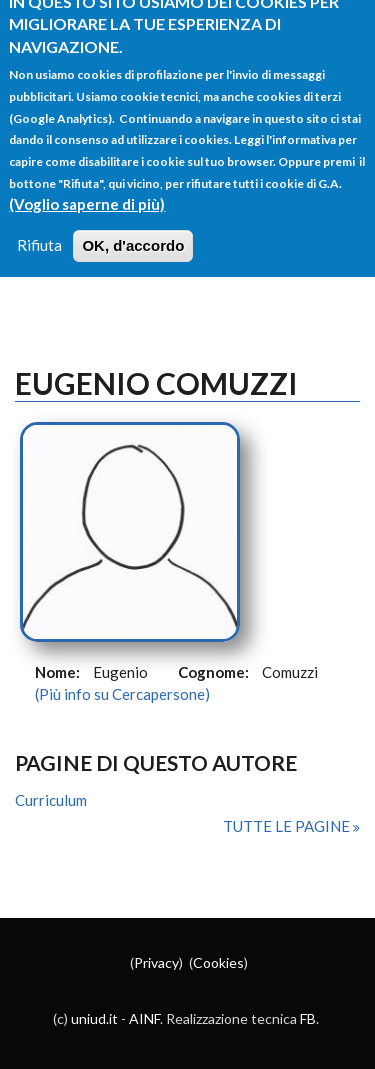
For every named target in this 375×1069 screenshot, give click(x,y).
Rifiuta (39, 234)
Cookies (218, 962)
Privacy (156, 962)
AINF (144, 1018)
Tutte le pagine (288, 826)
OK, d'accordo (133, 234)
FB (308, 1018)
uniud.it (94, 1018)
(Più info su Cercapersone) (122, 694)
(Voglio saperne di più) (87, 192)
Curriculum (51, 800)
